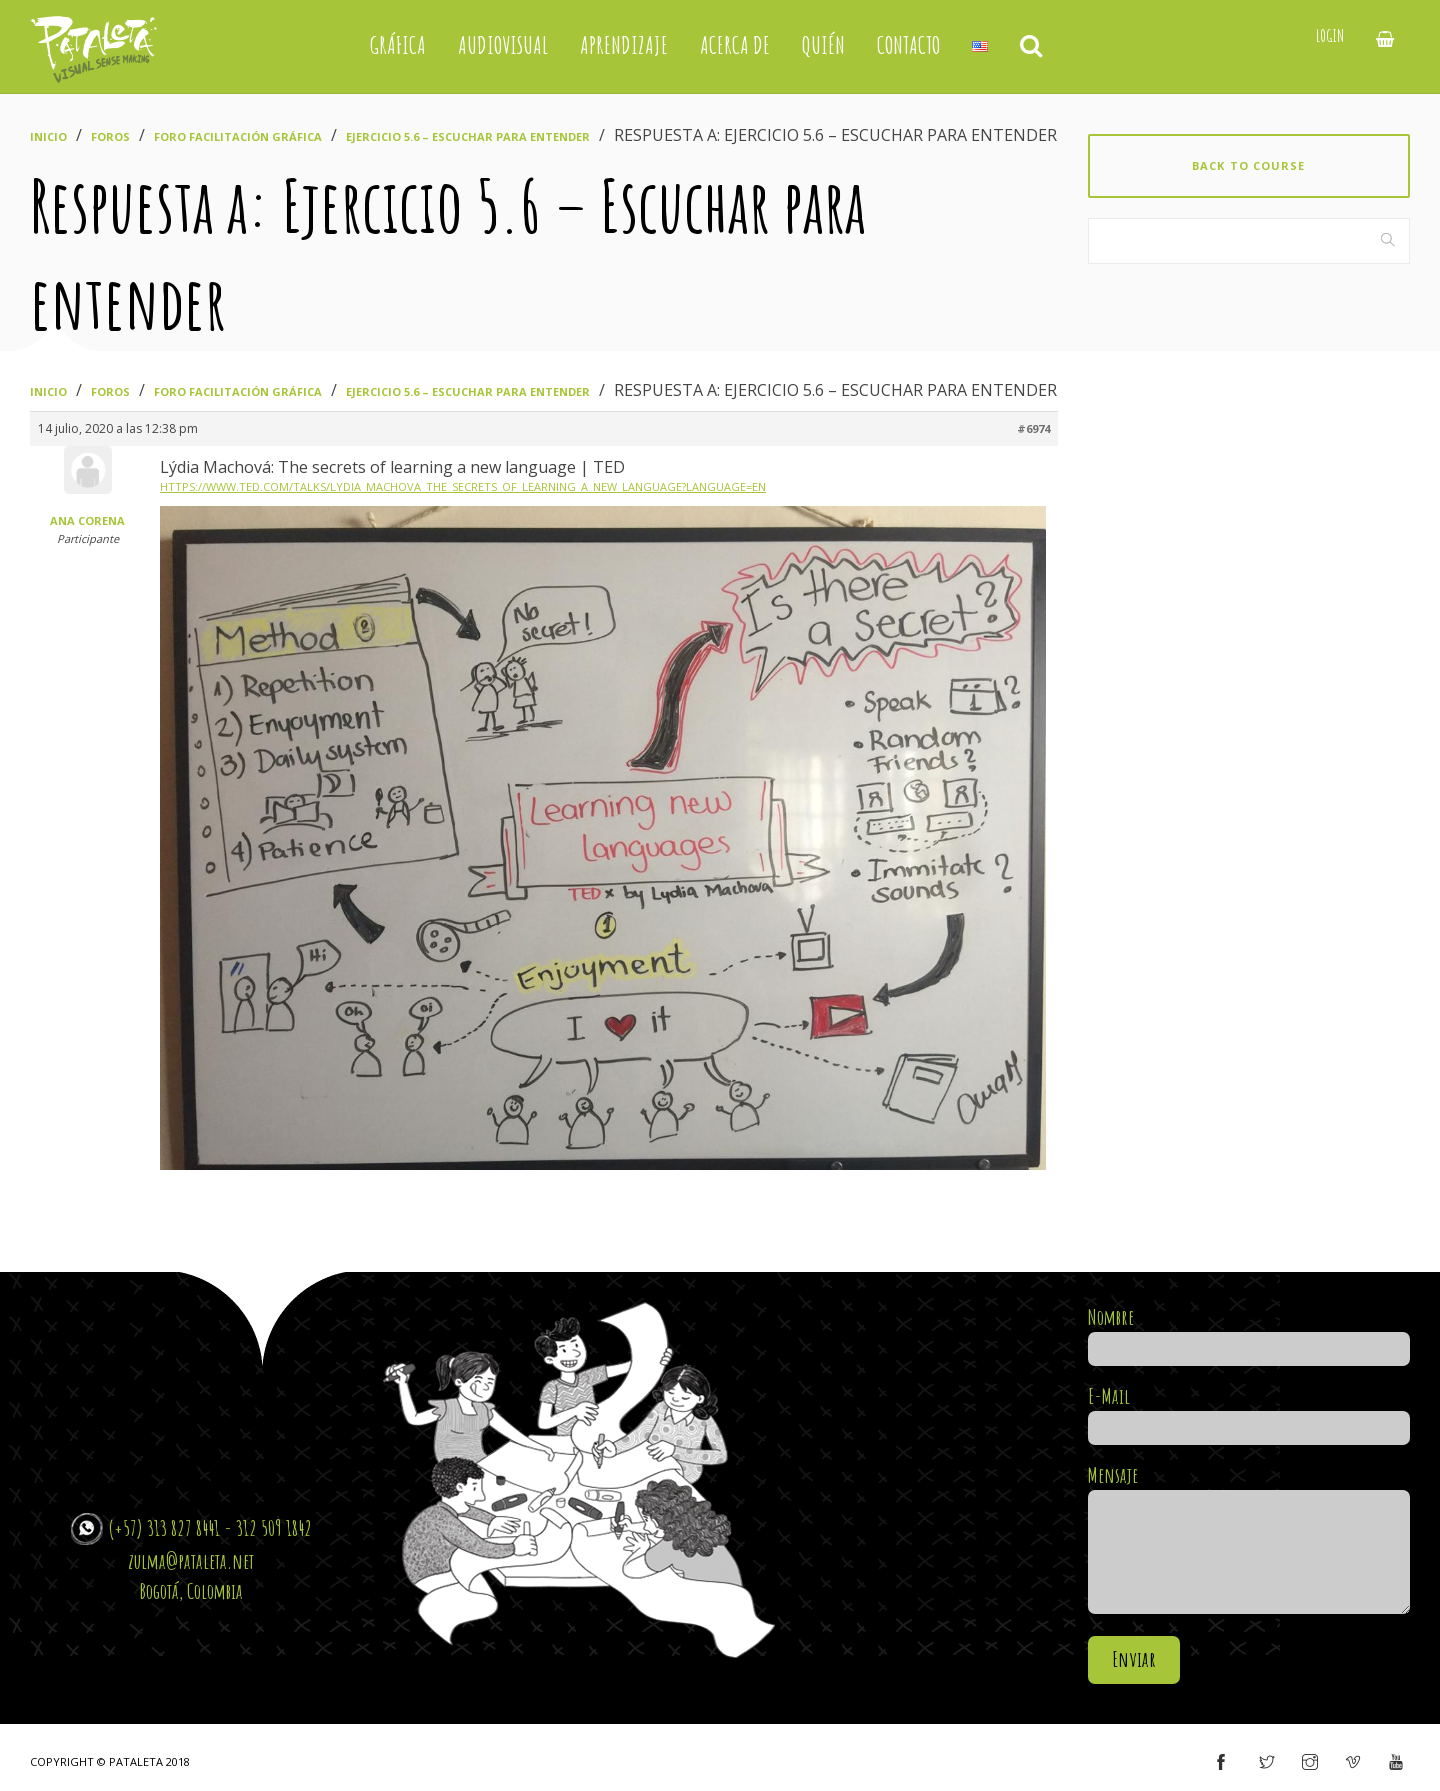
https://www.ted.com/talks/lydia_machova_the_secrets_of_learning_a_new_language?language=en (463, 486)
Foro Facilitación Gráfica (238, 136)
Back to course (1248, 165)
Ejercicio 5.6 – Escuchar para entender (468, 136)
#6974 (1033, 428)
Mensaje (1249, 1540)
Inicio (48, 136)
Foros (110, 136)
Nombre (1249, 1333)
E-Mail (1249, 1412)
